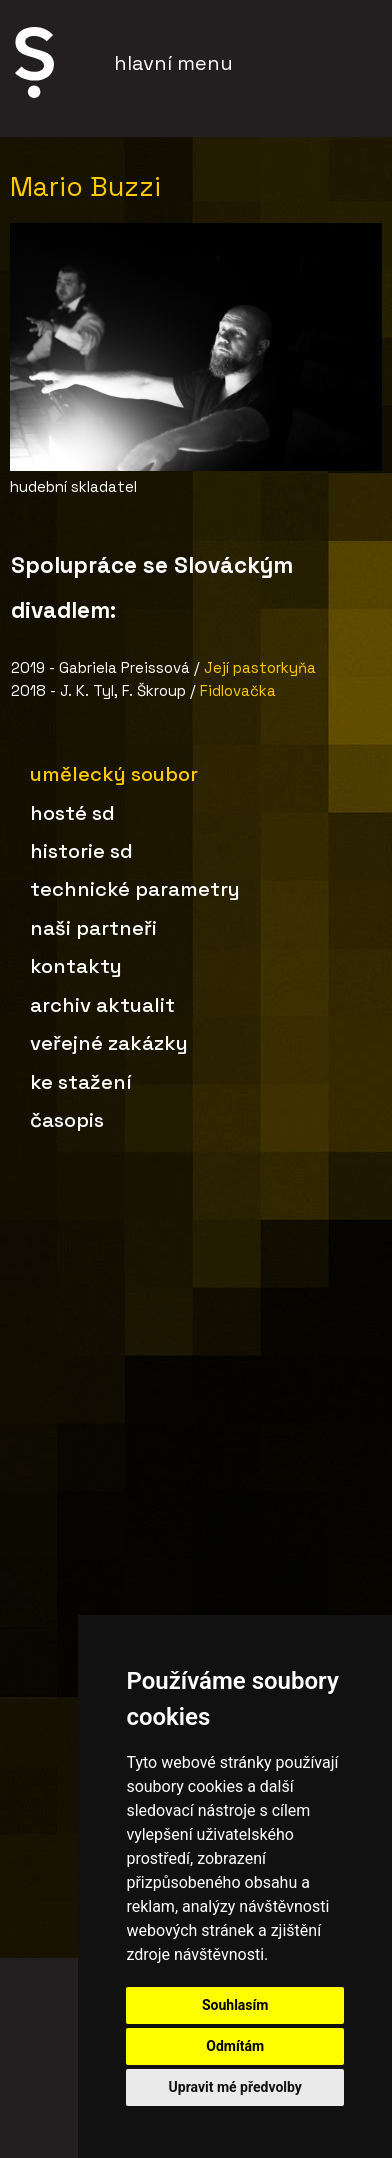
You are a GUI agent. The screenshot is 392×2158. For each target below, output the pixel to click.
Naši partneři (93, 928)
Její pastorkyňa (260, 667)
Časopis (67, 1120)
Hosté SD (72, 813)
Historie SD (81, 851)
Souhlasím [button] (235, 2005)
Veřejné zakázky (109, 1043)
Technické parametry (135, 889)
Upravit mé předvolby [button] (235, 2087)
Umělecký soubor (114, 774)
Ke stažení (81, 1082)
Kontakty (76, 966)
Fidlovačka (238, 690)
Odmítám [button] (235, 2046)
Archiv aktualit (102, 1005)
